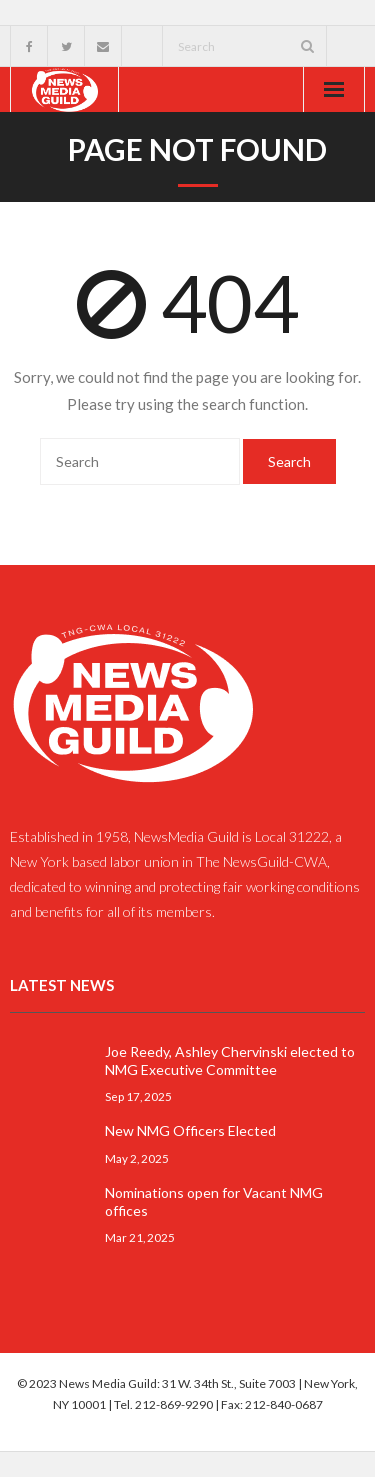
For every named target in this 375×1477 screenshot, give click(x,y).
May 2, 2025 (137, 1158)
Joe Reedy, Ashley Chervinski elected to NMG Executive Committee (230, 1060)
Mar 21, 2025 (140, 1237)
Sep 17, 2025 (138, 1096)
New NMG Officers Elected (190, 1130)
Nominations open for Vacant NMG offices (214, 1201)
